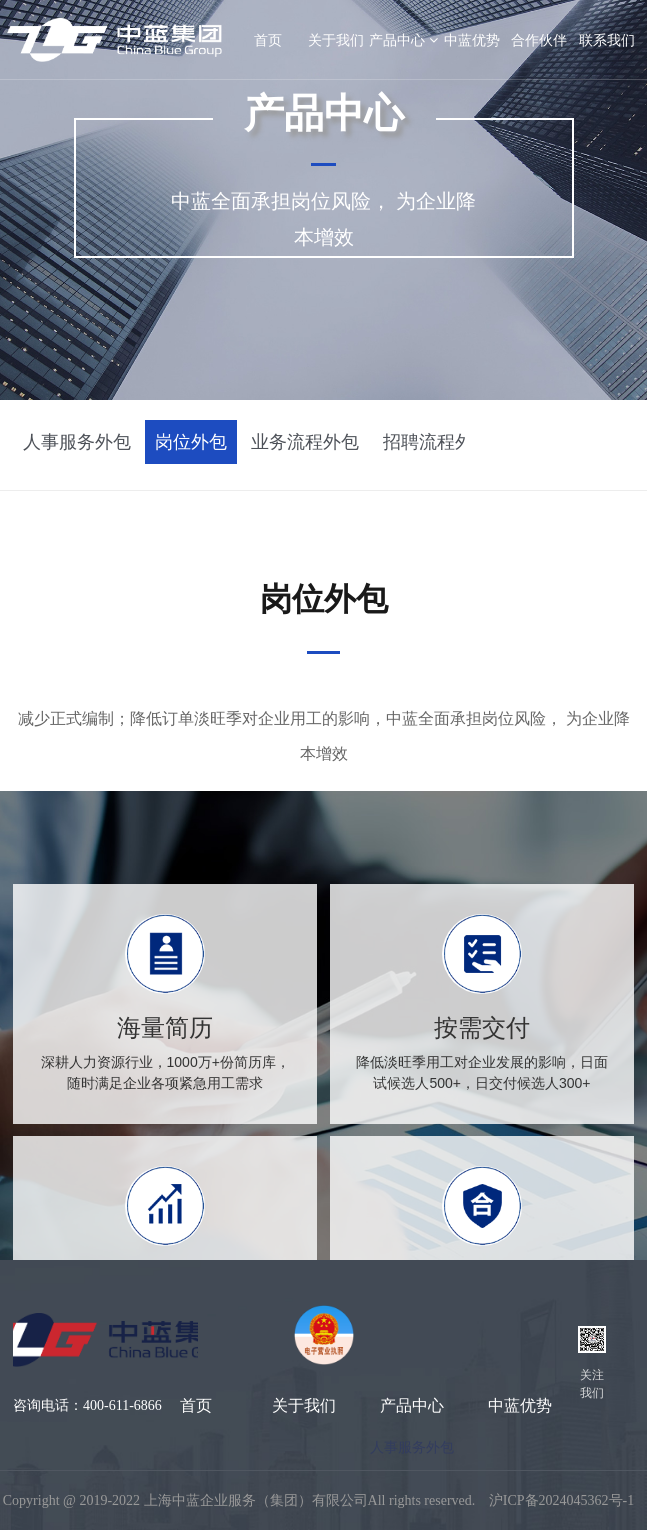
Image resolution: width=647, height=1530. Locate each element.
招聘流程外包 (437, 442)
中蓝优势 (472, 40)
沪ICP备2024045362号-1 (561, 1500)
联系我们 (607, 40)
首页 (196, 1405)
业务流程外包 (305, 442)
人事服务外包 (77, 442)
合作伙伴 (539, 40)
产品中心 (403, 40)
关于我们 (336, 40)
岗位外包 (191, 442)
